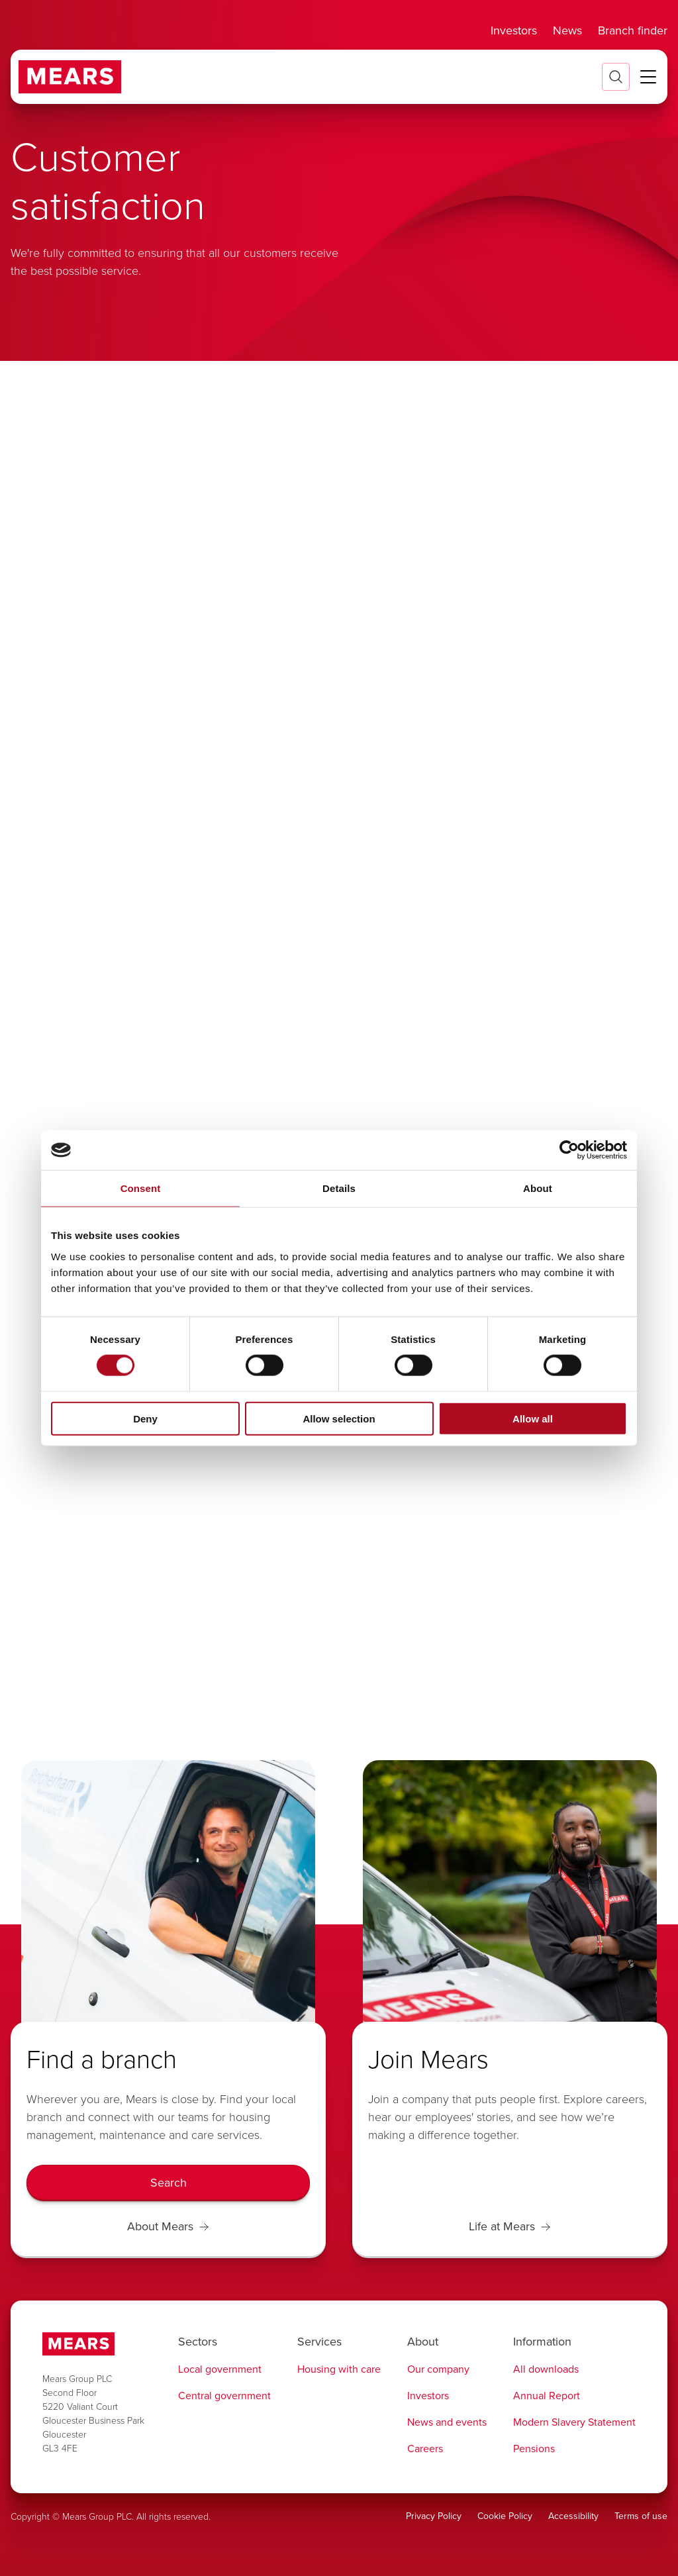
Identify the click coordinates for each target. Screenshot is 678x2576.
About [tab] (537, 1188)
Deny (145, 1418)
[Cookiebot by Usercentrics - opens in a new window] (569, 1150)
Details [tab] (339, 1188)
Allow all (532, 1418)
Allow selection (339, 1418)
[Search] (168, 2183)
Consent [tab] (141, 1188)
